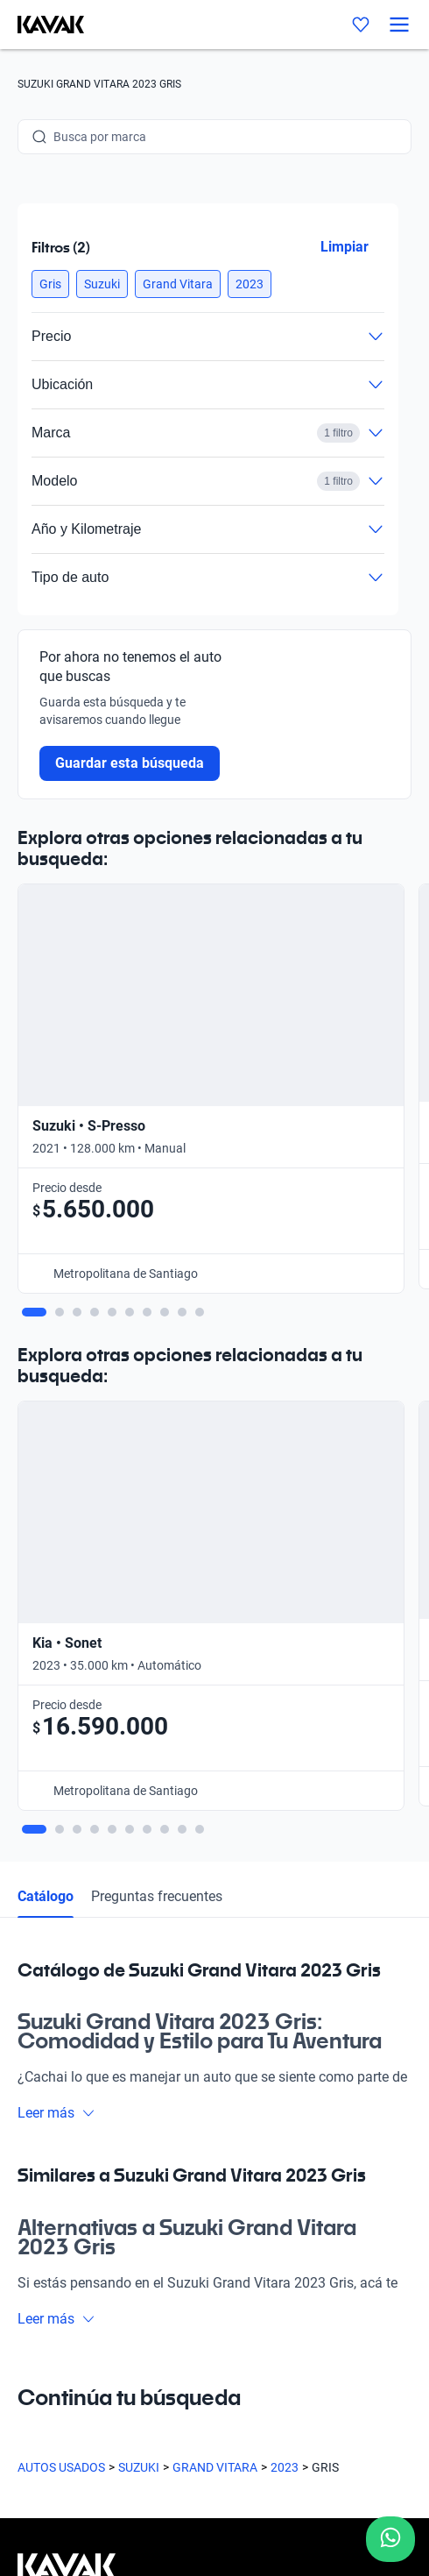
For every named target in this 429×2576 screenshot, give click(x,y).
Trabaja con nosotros (75, 2145)
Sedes (34, 2012)
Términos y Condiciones (81, 2445)
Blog (30, 2078)
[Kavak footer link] (67, 1922)
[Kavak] (42, 24)
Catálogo (46, 1242)
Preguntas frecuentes (156, 1242)
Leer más (56, 1459)
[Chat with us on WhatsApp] (390, 2539)
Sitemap (40, 2476)
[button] (50, 284)
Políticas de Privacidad (79, 2413)
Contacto (43, 2178)
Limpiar (344, 246)
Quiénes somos (59, 2111)
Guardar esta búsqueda (129, 763)
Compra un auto (62, 1978)
